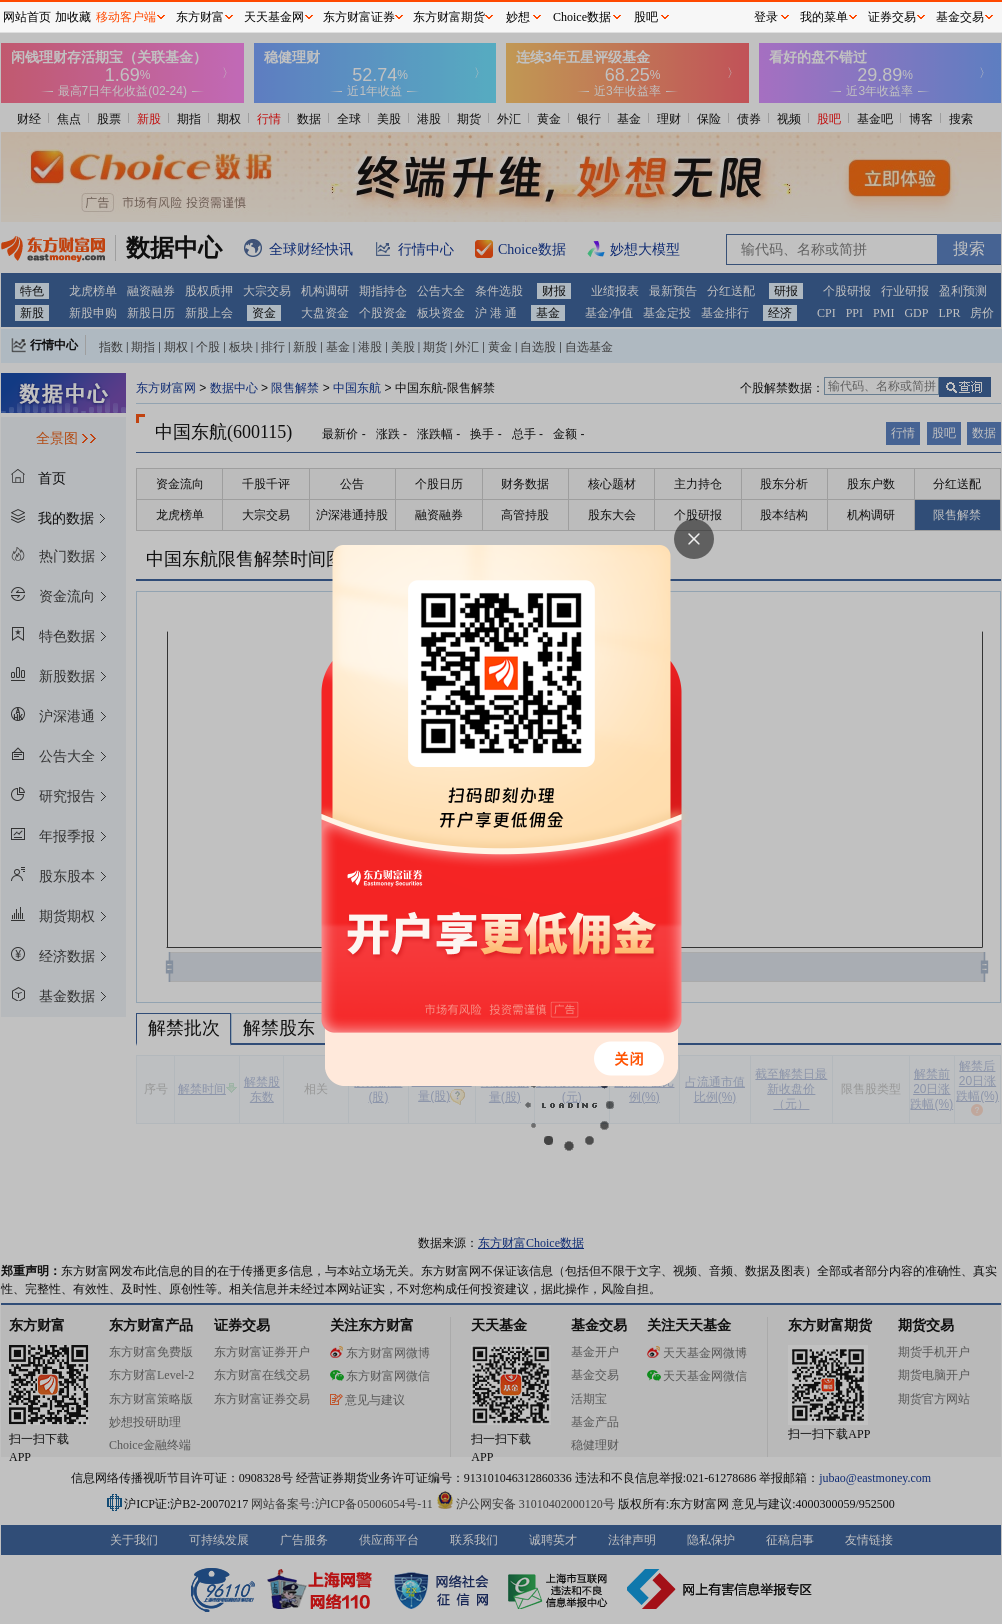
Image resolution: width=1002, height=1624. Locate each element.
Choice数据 (582, 17)
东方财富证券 (359, 17)
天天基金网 (274, 17)
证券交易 (892, 17)
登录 (766, 17)
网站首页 (27, 17)
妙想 (518, 17)
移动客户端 (126, 17)
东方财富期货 (449, 17)
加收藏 (73, 17)
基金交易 (960, 17)
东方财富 (200, 17)
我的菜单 (824, 17)
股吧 (646, 17)
